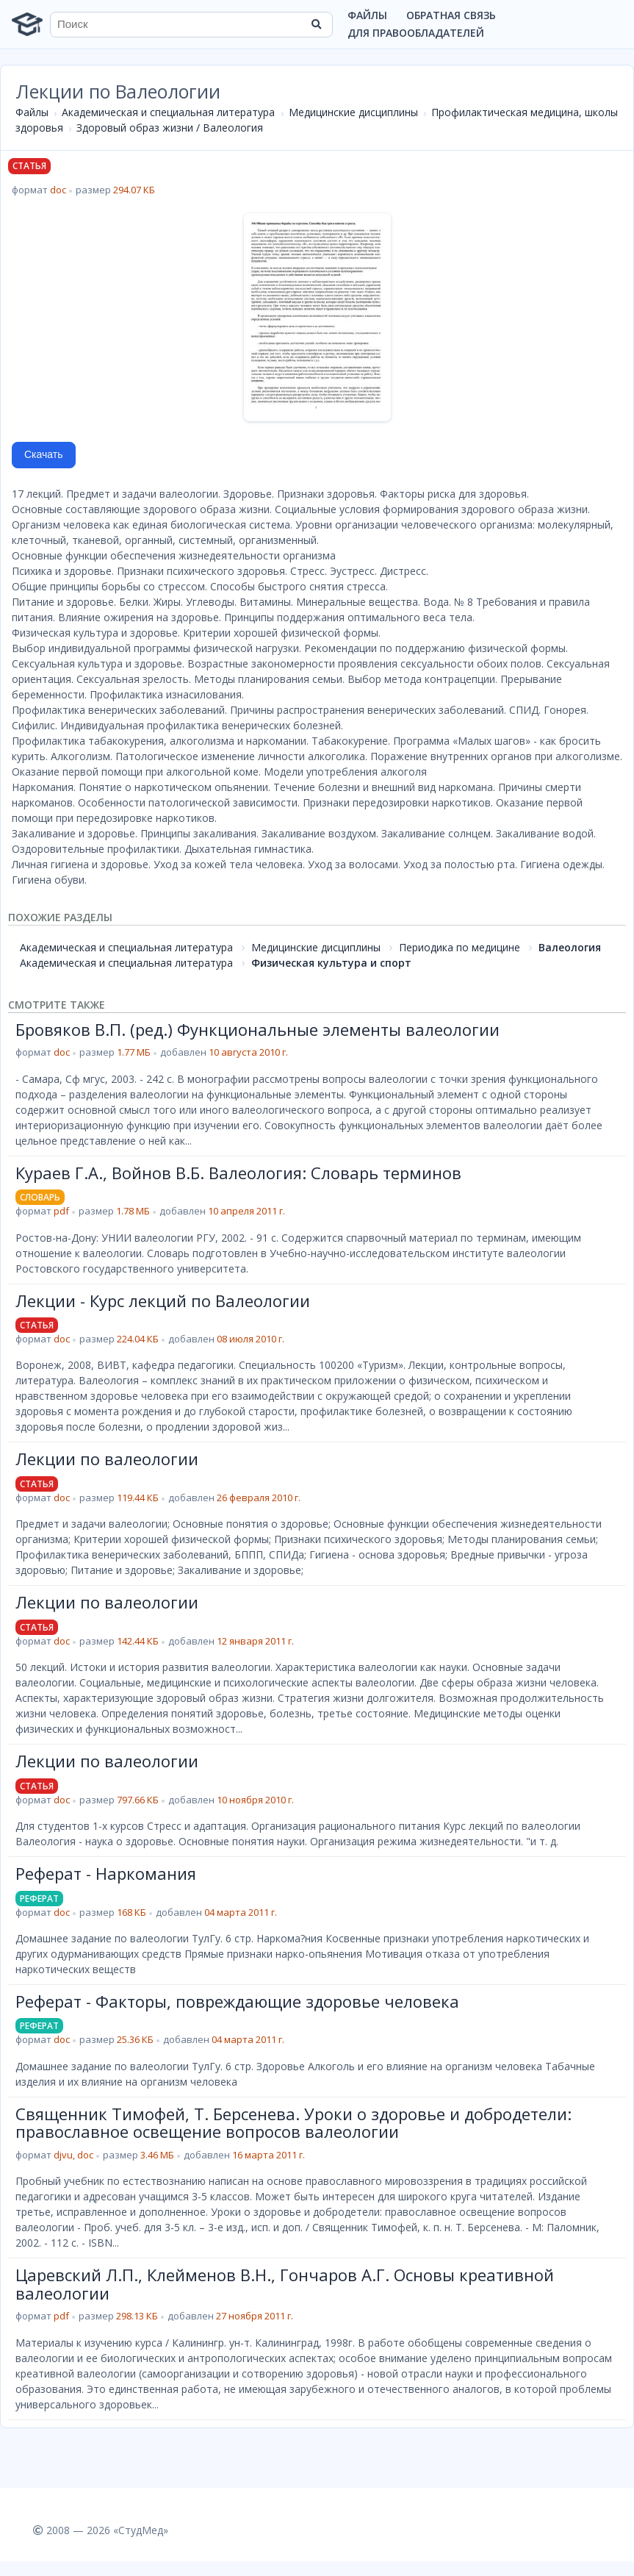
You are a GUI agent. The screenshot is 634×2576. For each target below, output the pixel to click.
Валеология (569, 947)
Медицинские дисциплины (353, 112)
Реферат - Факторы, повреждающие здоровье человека (237, 2001)
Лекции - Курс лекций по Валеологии (162, 1300)
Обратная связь (451, 15)
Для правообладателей (415, 33)
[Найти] (316, 24)
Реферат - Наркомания (105, 1873)
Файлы (367, 15)
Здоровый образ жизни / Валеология (169, 128)
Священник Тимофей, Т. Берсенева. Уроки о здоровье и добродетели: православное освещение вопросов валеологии (293, 2122)
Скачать (43, 454)
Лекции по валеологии (106, 1459)
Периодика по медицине (459, 947)
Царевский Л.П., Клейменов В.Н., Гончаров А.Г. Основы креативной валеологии (284, 2283)
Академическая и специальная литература (168, 112)
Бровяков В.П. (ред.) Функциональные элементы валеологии (257, 1029)
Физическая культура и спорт (331, 963)
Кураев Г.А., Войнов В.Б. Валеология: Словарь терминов (238, 1173)
